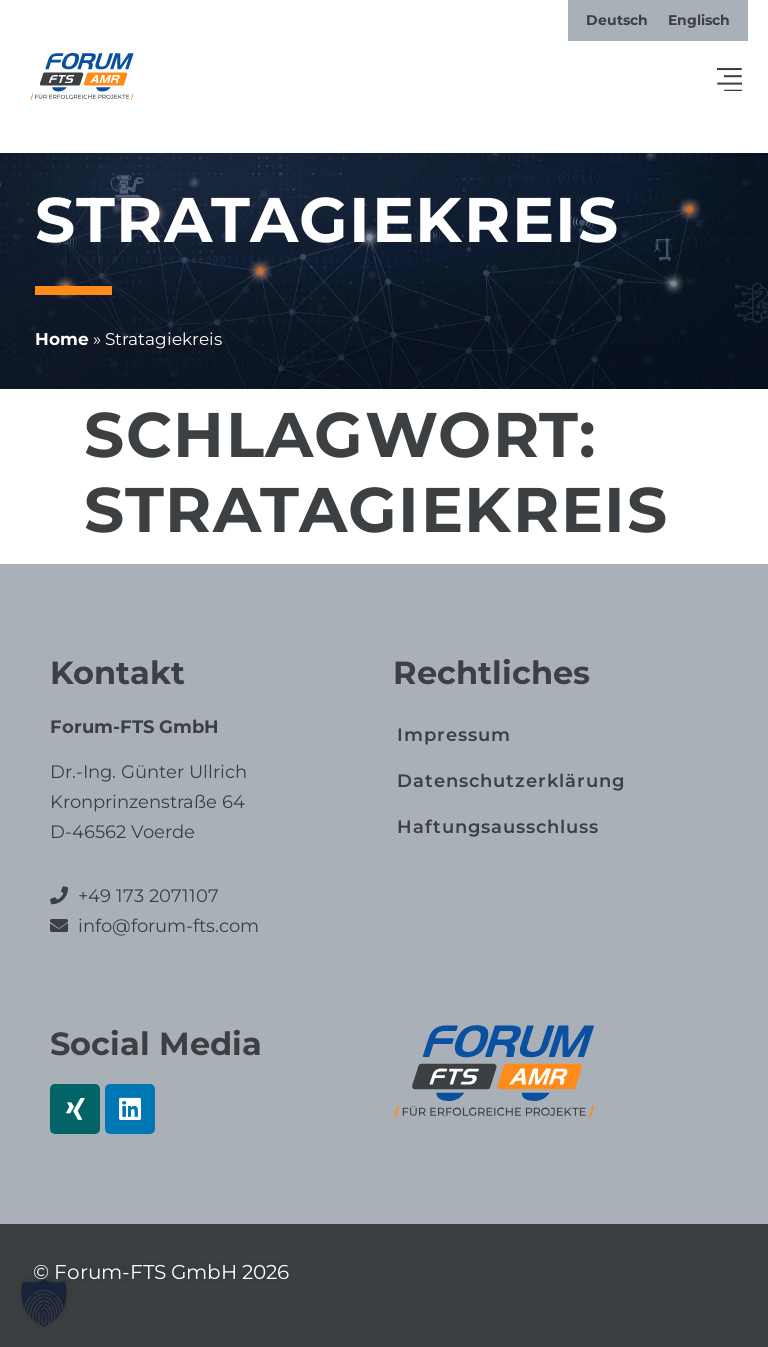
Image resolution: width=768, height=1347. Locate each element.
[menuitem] (617, 20)
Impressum (454, 735)
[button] (730, 81)
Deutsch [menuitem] (617, 20)
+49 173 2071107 (148, 896)
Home (62, 339)
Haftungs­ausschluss (498, 827)
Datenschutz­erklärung (511, 781)
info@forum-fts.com (166, 926)
